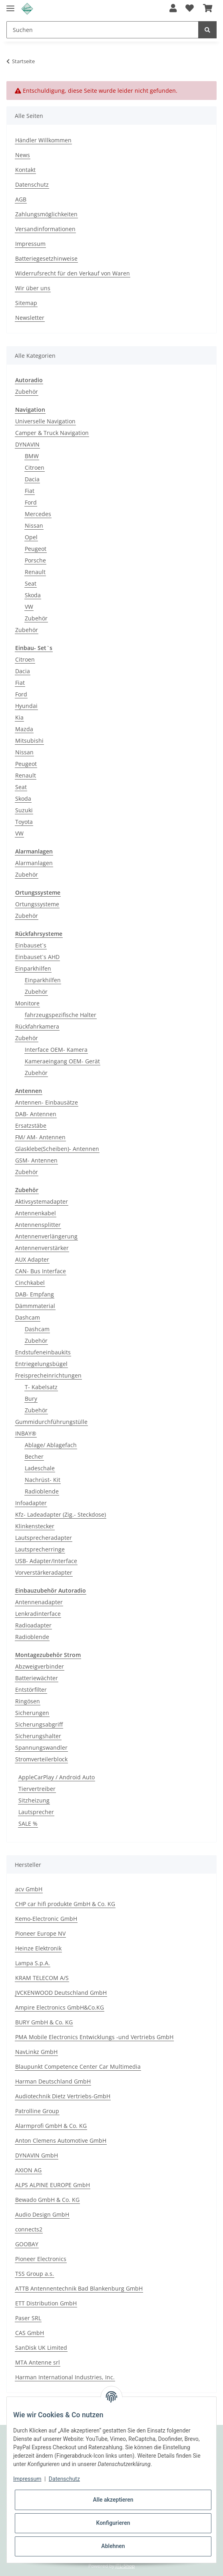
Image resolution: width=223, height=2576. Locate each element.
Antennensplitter (38, 1224)
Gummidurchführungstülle (51, 1422)
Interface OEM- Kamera (56, 1049)
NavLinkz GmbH (36, 2052)
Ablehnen (113, 2546)
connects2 (28, 2229)
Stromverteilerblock (41, 1759)
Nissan (34, 525)
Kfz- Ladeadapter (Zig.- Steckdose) (60, 1514)
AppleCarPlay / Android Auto (56, 1777)
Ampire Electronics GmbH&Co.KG (59, 2007)
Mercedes (38, 514)
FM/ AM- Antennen (40, 1137)
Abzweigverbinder (39, 1666)
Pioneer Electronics (40, 2259)
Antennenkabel (35, 1213)
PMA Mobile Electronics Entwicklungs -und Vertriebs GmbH (94, 2037)
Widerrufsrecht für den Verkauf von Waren (72, 273)
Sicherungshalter (38, 1736)
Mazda (24, 729)
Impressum (30, 243)
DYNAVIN (27, 444)
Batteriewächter (36, 1678)
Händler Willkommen (43, 140)
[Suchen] (102, 29)
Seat (30, 583)
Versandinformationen (45, 229)
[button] (173, 9)
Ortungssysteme (37, 904)
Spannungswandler (41, 1747)
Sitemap (26, 303)
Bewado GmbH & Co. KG (47, 2199)
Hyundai (26, 706)
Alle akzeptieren (113, 2499)
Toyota (24, 821)
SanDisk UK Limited (41, 2347)
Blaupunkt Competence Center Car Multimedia (78, 2066)
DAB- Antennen (35, 1114)
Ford (31, 502)
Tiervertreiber (37, 1788)
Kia (19, 717)
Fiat (29, 490)
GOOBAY (26, 2244)
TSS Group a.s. (34, 2273)
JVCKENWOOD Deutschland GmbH (61, 1992)
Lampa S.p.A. (32, 1963)
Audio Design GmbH (42, 2214)
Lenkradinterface (38, 1613)
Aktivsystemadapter (41, 1201)
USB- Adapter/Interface (46, 1561)
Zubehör (26, 391)
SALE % (28, 1823)
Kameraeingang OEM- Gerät (62, 1061)
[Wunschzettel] (189, 9)
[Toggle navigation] (10, 5)
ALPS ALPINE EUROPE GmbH (52, 2185)
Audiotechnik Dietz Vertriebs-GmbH (62, 2096)
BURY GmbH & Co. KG (44, 2022)
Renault (35, 572)
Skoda (33, 595)
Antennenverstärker (42, 1248)
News (22, 155)
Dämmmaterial (35, 1306)
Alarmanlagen (34, 863)
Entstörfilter (31, 1689)
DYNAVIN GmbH (36, 2155)
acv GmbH (28, 1889)
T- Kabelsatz (41, 1387)
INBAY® (25, 1433)
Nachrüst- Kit (42, 1479)
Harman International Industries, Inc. (65, 2377)
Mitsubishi (29, 740)
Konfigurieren (113, 2523)
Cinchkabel (30, 1282)
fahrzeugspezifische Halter (60, 1015)
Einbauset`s (30, 945)
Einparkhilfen (33, 968)
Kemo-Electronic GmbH (46, 1918)
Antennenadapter (39, 1602)
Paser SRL (28, 2318)
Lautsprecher (36, 1812)
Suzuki (24, 810)
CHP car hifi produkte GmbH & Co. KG (65, 1904)
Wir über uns (32, 288)
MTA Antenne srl (37, 2362)
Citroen (34, 467)
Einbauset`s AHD (37, 957)
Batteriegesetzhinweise (46, 258)
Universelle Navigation (45, 421)
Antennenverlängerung (46, 1236)
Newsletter (29, 317)
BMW (32, 456)
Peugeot (35, 548)
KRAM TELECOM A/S (42, 1978)
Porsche (35, 560)
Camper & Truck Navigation (52, 433)
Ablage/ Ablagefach (51, 1445)
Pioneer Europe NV (40, 1933)
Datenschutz (32, 184)
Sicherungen (32, 1713)
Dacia (32, 479)
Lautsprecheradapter (43, 1537)
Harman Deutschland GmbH (53, 2081)
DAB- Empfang (34, 1294)
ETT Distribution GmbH (46, 2303)
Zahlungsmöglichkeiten (46, 214)
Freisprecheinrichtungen (48, 1375)
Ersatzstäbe (30, 1125)
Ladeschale (40, 1468)
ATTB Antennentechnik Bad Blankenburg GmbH (79, 2288)
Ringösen (27, 1701)
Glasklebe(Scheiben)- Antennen (57, 1148)
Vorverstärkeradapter (43, 1572)
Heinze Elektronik (38, 1948)
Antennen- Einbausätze (46, 1102)
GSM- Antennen (36, 1160)
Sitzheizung (34, 1800)
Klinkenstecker (34, 1526)
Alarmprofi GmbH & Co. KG (51, 2125)
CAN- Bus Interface (40, 1271)
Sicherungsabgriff (39, 1724)
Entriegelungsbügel (41, 1364)
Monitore (27, 1003)
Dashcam (27, 1317)
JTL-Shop (125, 2565)
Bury (31, 1398)
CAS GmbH (29, 2333)
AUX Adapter (32, 1259)
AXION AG (28, 2170)
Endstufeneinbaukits (43, 1352)
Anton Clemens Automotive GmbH (60, 2140)
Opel (31, 537)
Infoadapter (31, 1503)
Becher (34, 1456)
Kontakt (25, 169)
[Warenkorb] (208, 9)
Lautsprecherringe (40, 1549)
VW (29, 606)
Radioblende (42, 1491)
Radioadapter (33, 1625)
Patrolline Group (37, 2111)
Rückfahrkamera (37, 1026)
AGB (20, 199)
